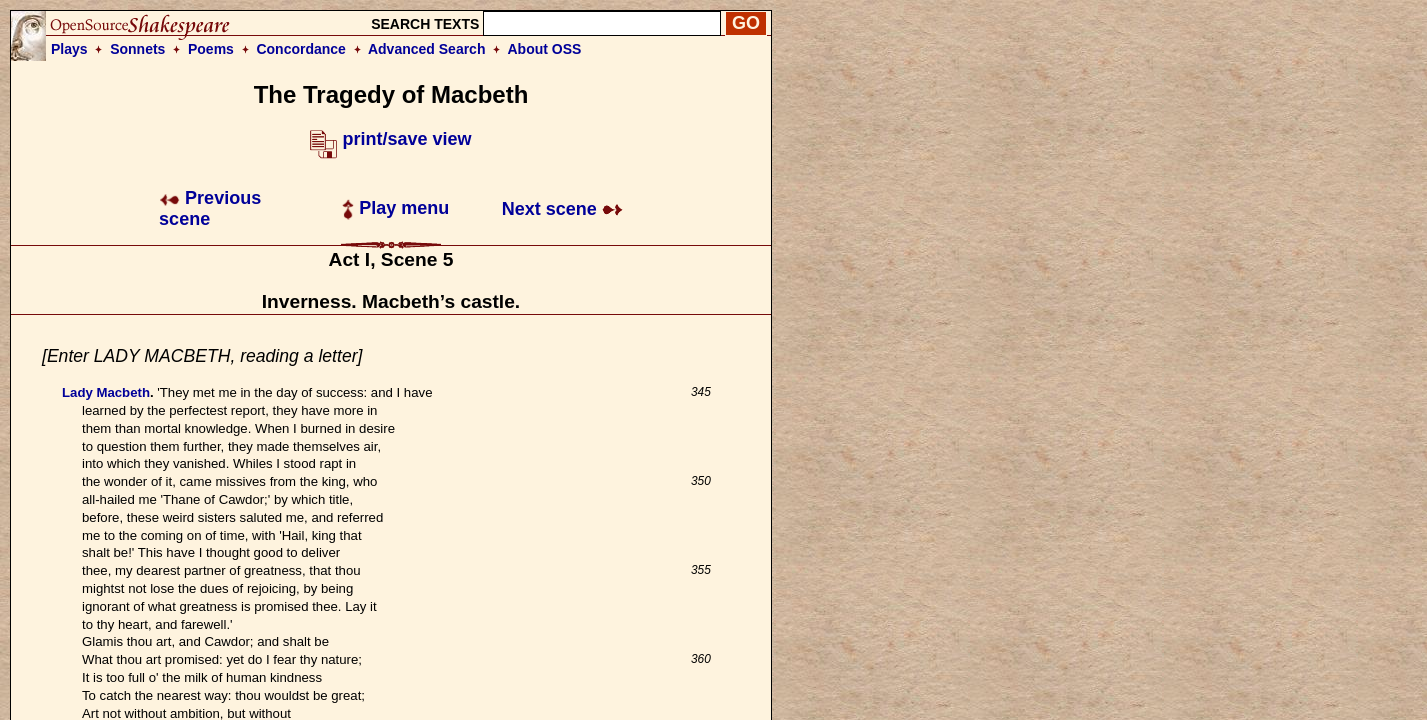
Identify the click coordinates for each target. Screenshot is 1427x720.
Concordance (300, 49)
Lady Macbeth (106, 392)
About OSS (545, 49)
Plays (69, 49)
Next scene (562, 209)
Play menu (395, 208)
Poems (211, 49)
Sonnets (137, 49)
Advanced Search (427, 49)
